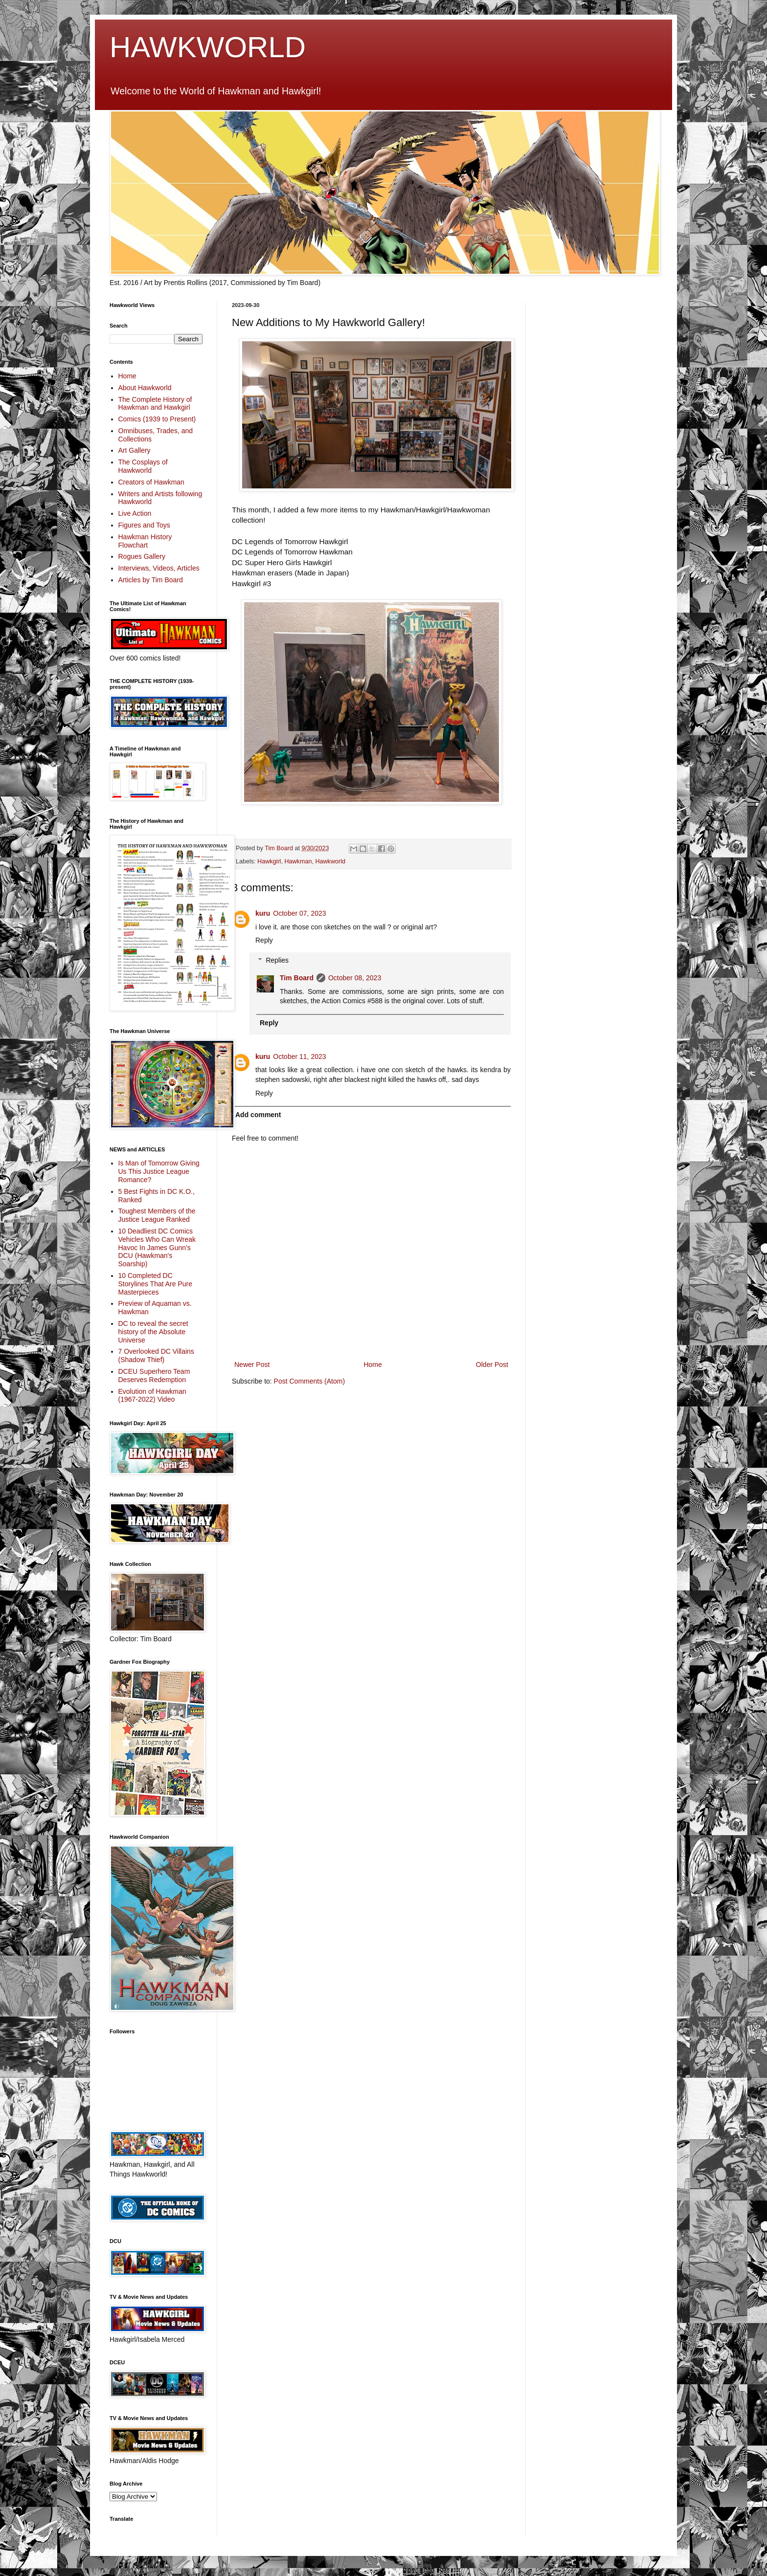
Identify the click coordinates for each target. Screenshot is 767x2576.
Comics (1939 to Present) (157, 419)
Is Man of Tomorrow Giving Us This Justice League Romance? (159, 1171)
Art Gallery (134, 450)
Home (372, 1364)
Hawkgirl (269, 861)
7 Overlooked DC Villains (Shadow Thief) (156, 1355)
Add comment (258, 1115)
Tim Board (297, 978)
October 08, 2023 (354, 978)
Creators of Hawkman (151, 482)
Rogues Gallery (142, 556)
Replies (277, 960)
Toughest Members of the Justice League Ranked (157, 1215)
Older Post (492, 1364)
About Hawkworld (145, 388)
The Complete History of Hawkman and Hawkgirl (155, 404)
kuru (262, 913)
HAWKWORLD (208, 47)
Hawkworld (330, 861)
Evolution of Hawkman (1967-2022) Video (152, 1395)
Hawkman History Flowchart (145, 541)
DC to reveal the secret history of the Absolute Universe (153, 1332)
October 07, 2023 (299, 913)
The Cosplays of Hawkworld (143, 466)
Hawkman (298, 861)
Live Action (135, 513)
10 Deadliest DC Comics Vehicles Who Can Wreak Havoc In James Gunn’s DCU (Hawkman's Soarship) (157, 1247)
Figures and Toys (144, 525)
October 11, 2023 (299, 1056)
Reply (264, 940)
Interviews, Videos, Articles (159, 568)
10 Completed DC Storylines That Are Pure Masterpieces (155, 1284)
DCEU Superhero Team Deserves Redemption (154, 1375)
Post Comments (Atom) (309, 1381)
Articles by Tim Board (150, 580)
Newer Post (252, 1364)
